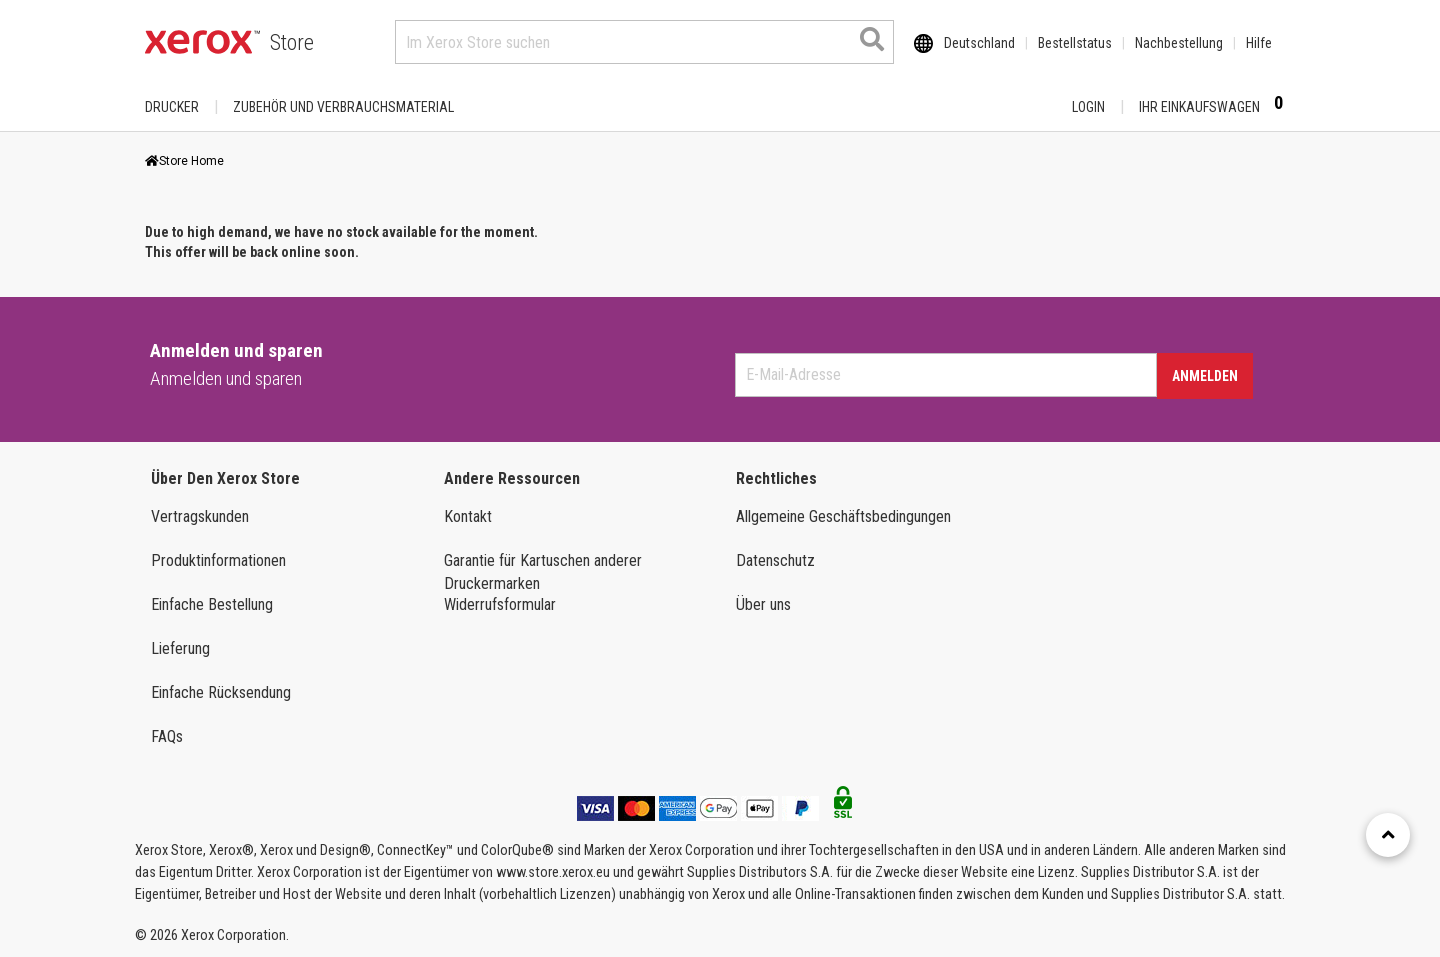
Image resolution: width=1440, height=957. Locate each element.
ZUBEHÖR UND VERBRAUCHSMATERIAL (343, 107)
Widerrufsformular (500, 604)
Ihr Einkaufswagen (1217, 106)
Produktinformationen (218, 560)
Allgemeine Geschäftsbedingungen (843, 516)
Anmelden (1205, 376)
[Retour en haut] (1388, 835)
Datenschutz (775, 560)
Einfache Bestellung (212, 604)
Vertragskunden (200, 516)
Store (292, 42)
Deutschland (979, 43)
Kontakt (468, 516)
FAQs (167, 736)
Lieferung (180, 648)
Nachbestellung (1179, 43)
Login (1088, 107)
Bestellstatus (1075, 43)
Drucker (172, 107)
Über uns (763, 604)
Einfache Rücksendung (221, 692)
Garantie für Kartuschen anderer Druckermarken (543, 572)
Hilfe (1259, 43)
